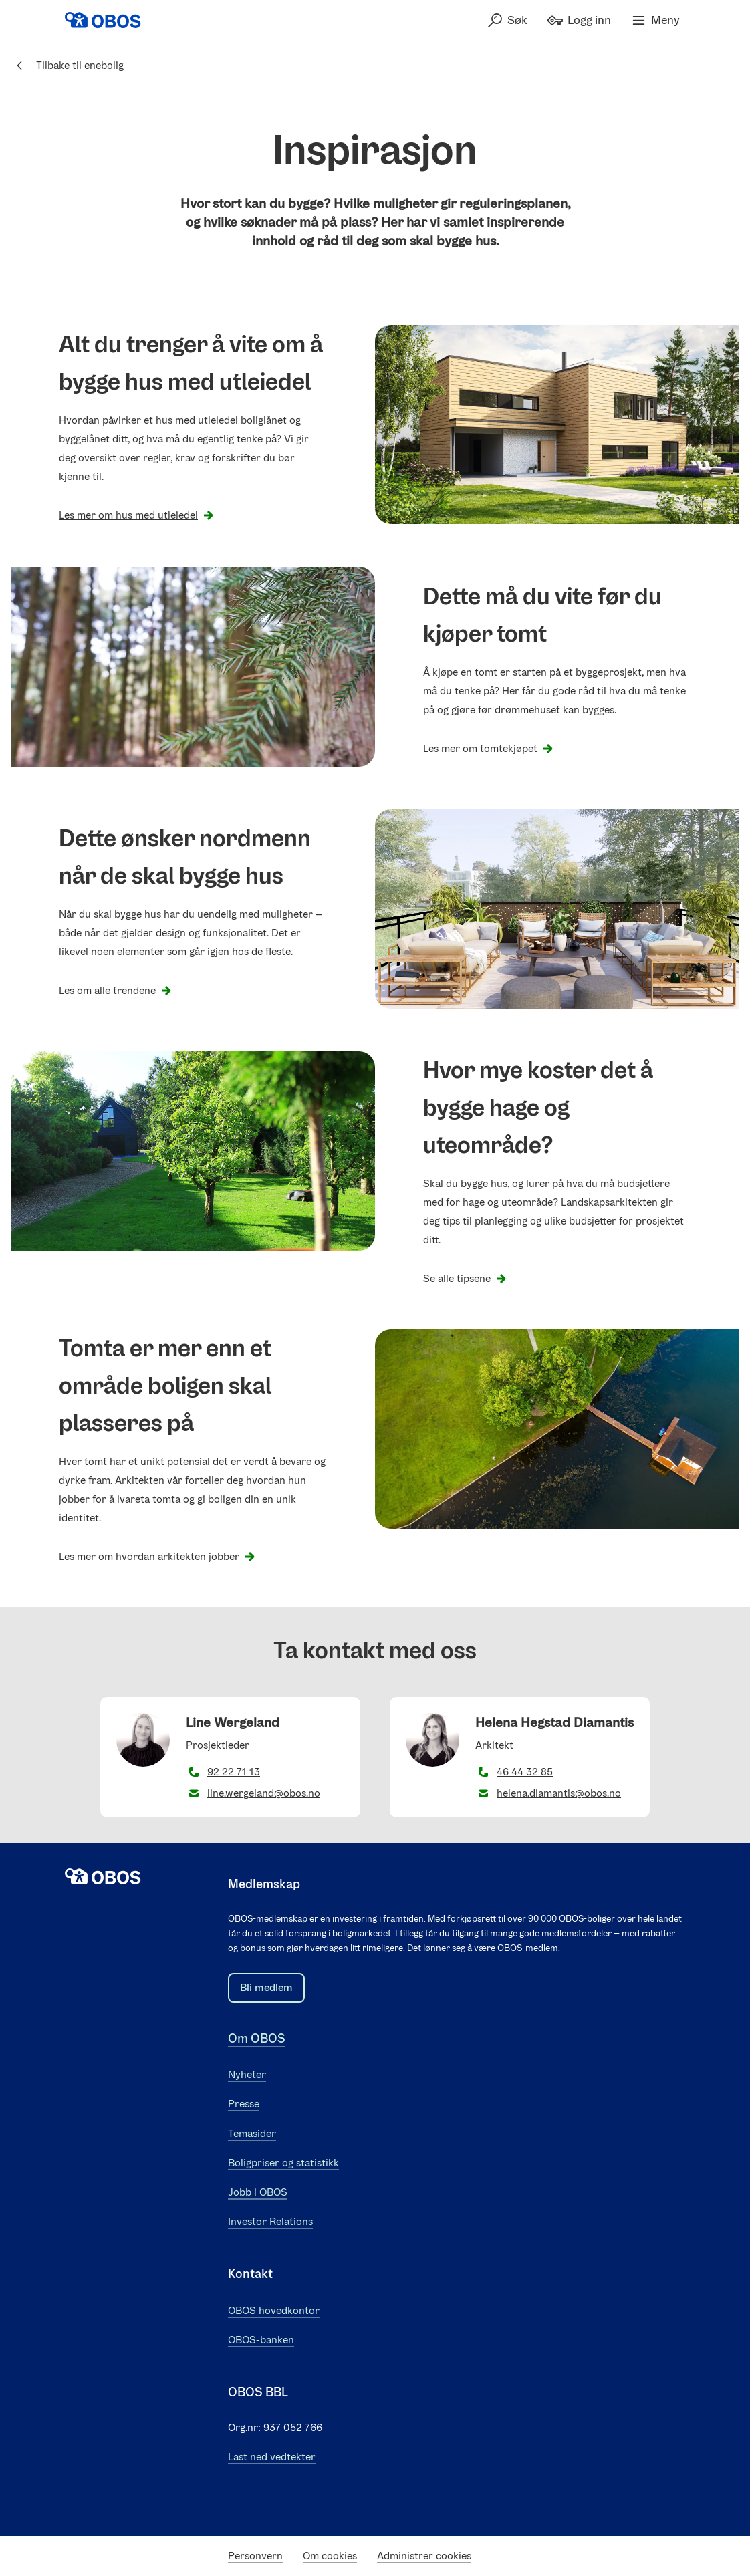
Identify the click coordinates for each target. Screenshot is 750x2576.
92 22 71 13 (233, 1771)
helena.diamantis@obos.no (559, 1793)
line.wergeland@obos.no (263, 1793)
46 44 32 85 (525, 1771)
